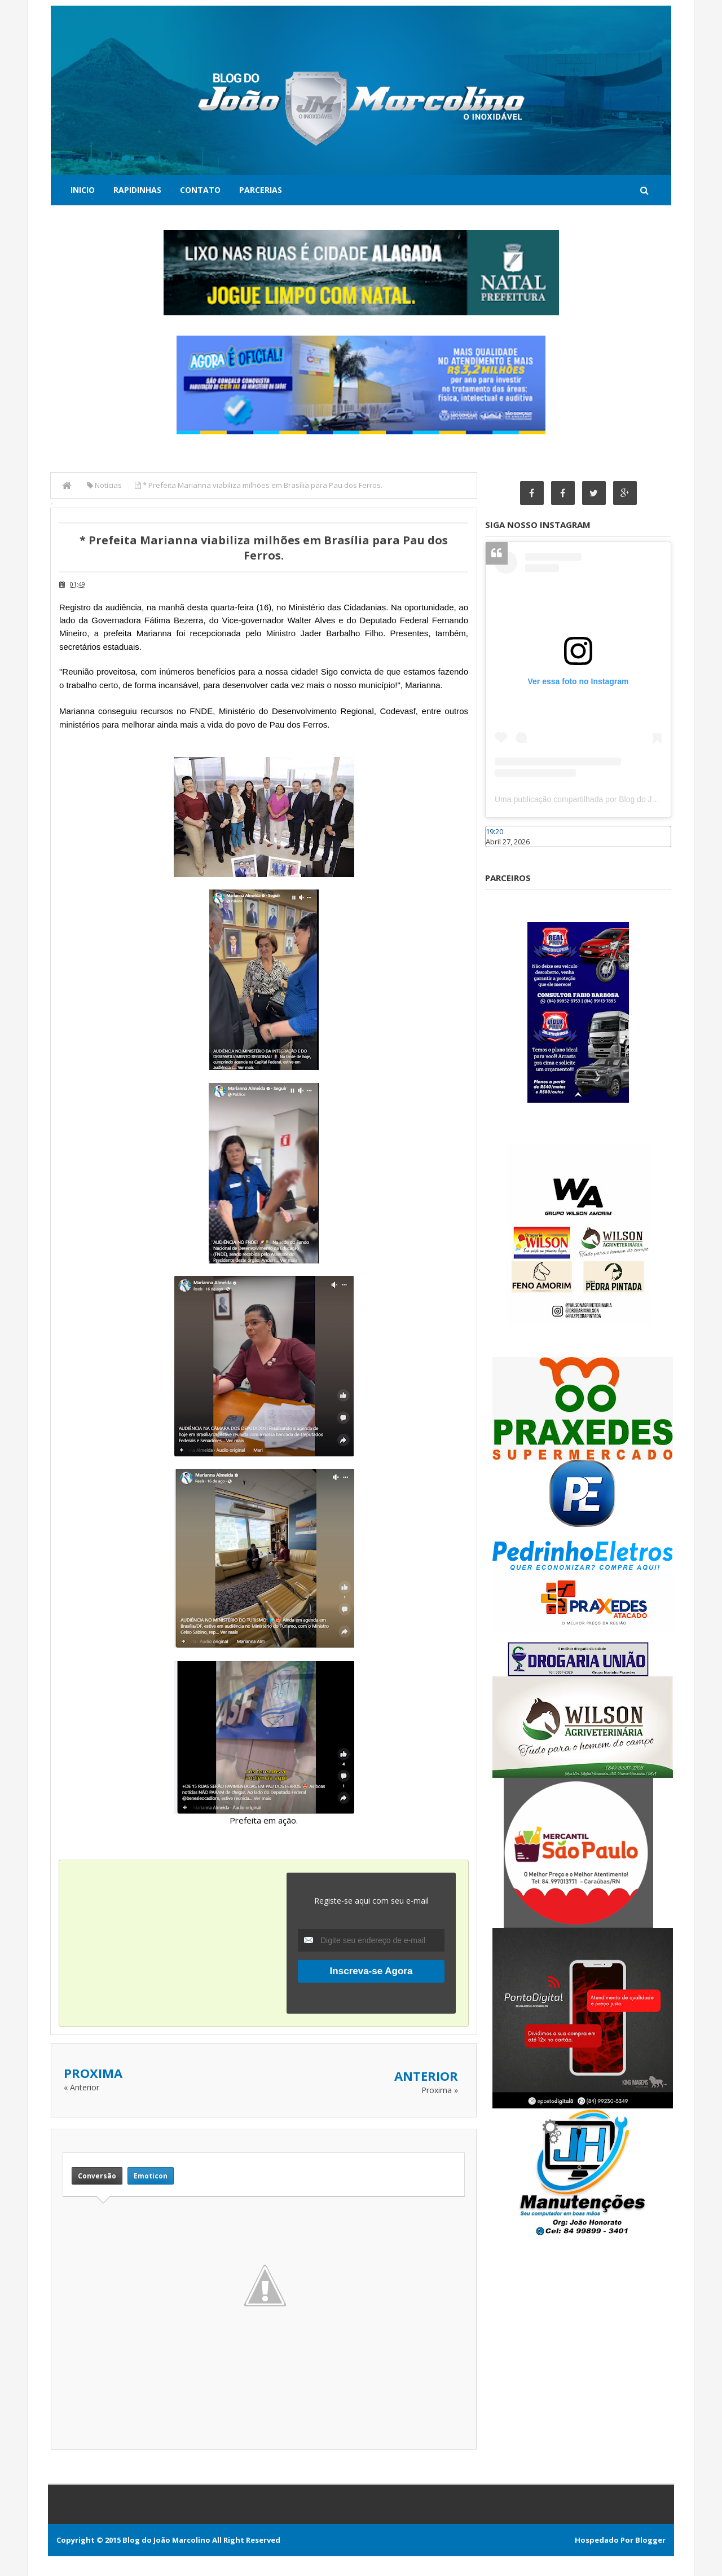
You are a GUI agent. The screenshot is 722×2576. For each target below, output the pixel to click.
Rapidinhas (137, 189)
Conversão (97, 2176)
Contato (200, 189)
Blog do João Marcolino (166, 2540)
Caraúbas (502, 852)
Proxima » (439, 2090)
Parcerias (260, 189)
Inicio (83, 189)
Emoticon (151, 2176)
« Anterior (81, 2087)
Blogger (650, 2540)
